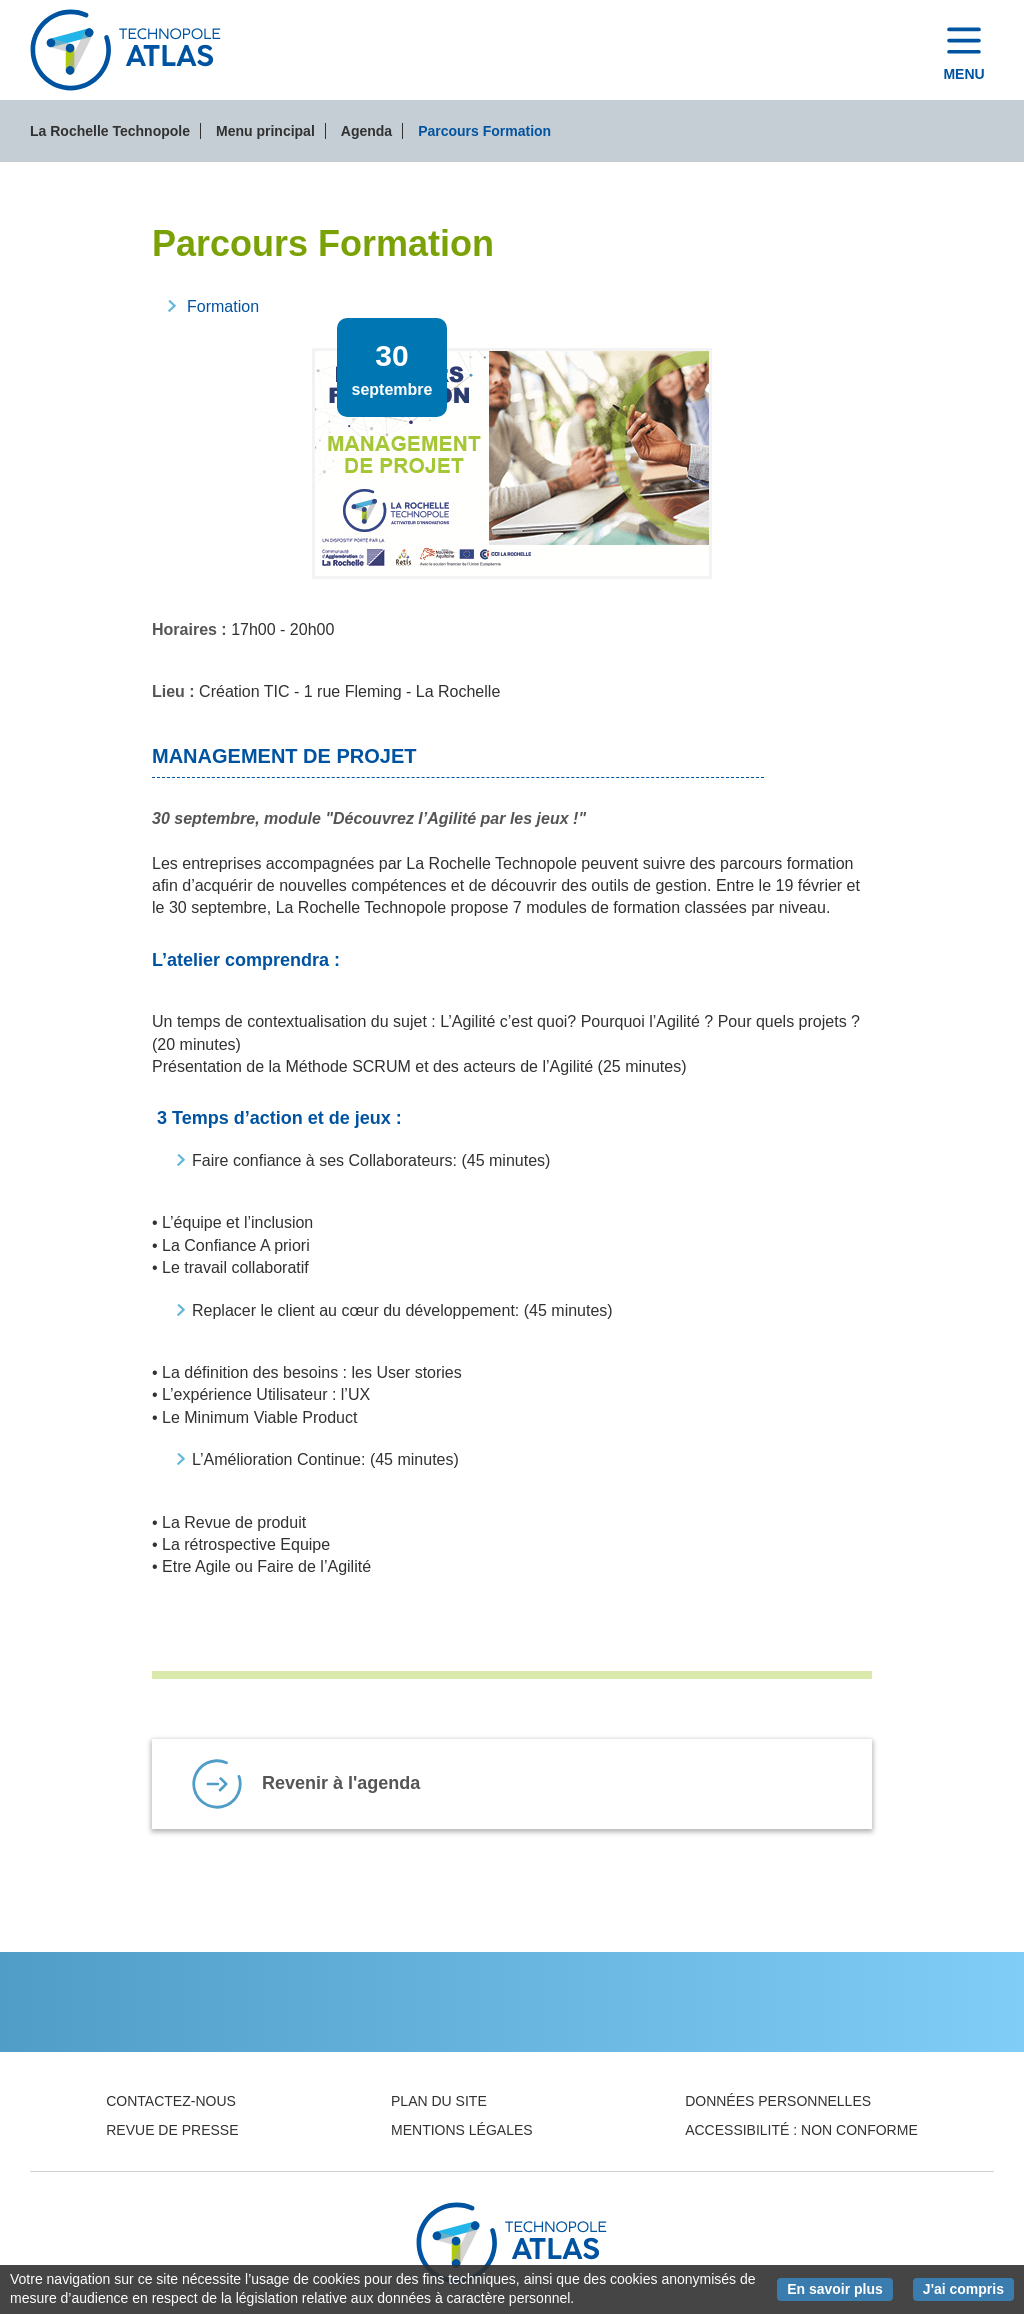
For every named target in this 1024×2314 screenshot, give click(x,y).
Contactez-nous (171, 2101)
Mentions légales (462, 2130)
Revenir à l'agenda (341, 1783)
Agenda (366, 131)
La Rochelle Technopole (110, 131)
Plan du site (439, 2101)
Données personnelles (778, 2101)
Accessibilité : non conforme (801, 2130)
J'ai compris (968, 2288)
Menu (963, 74)
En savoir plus (840, 2288)
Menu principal (265, 131)
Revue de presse (172, 2130)
